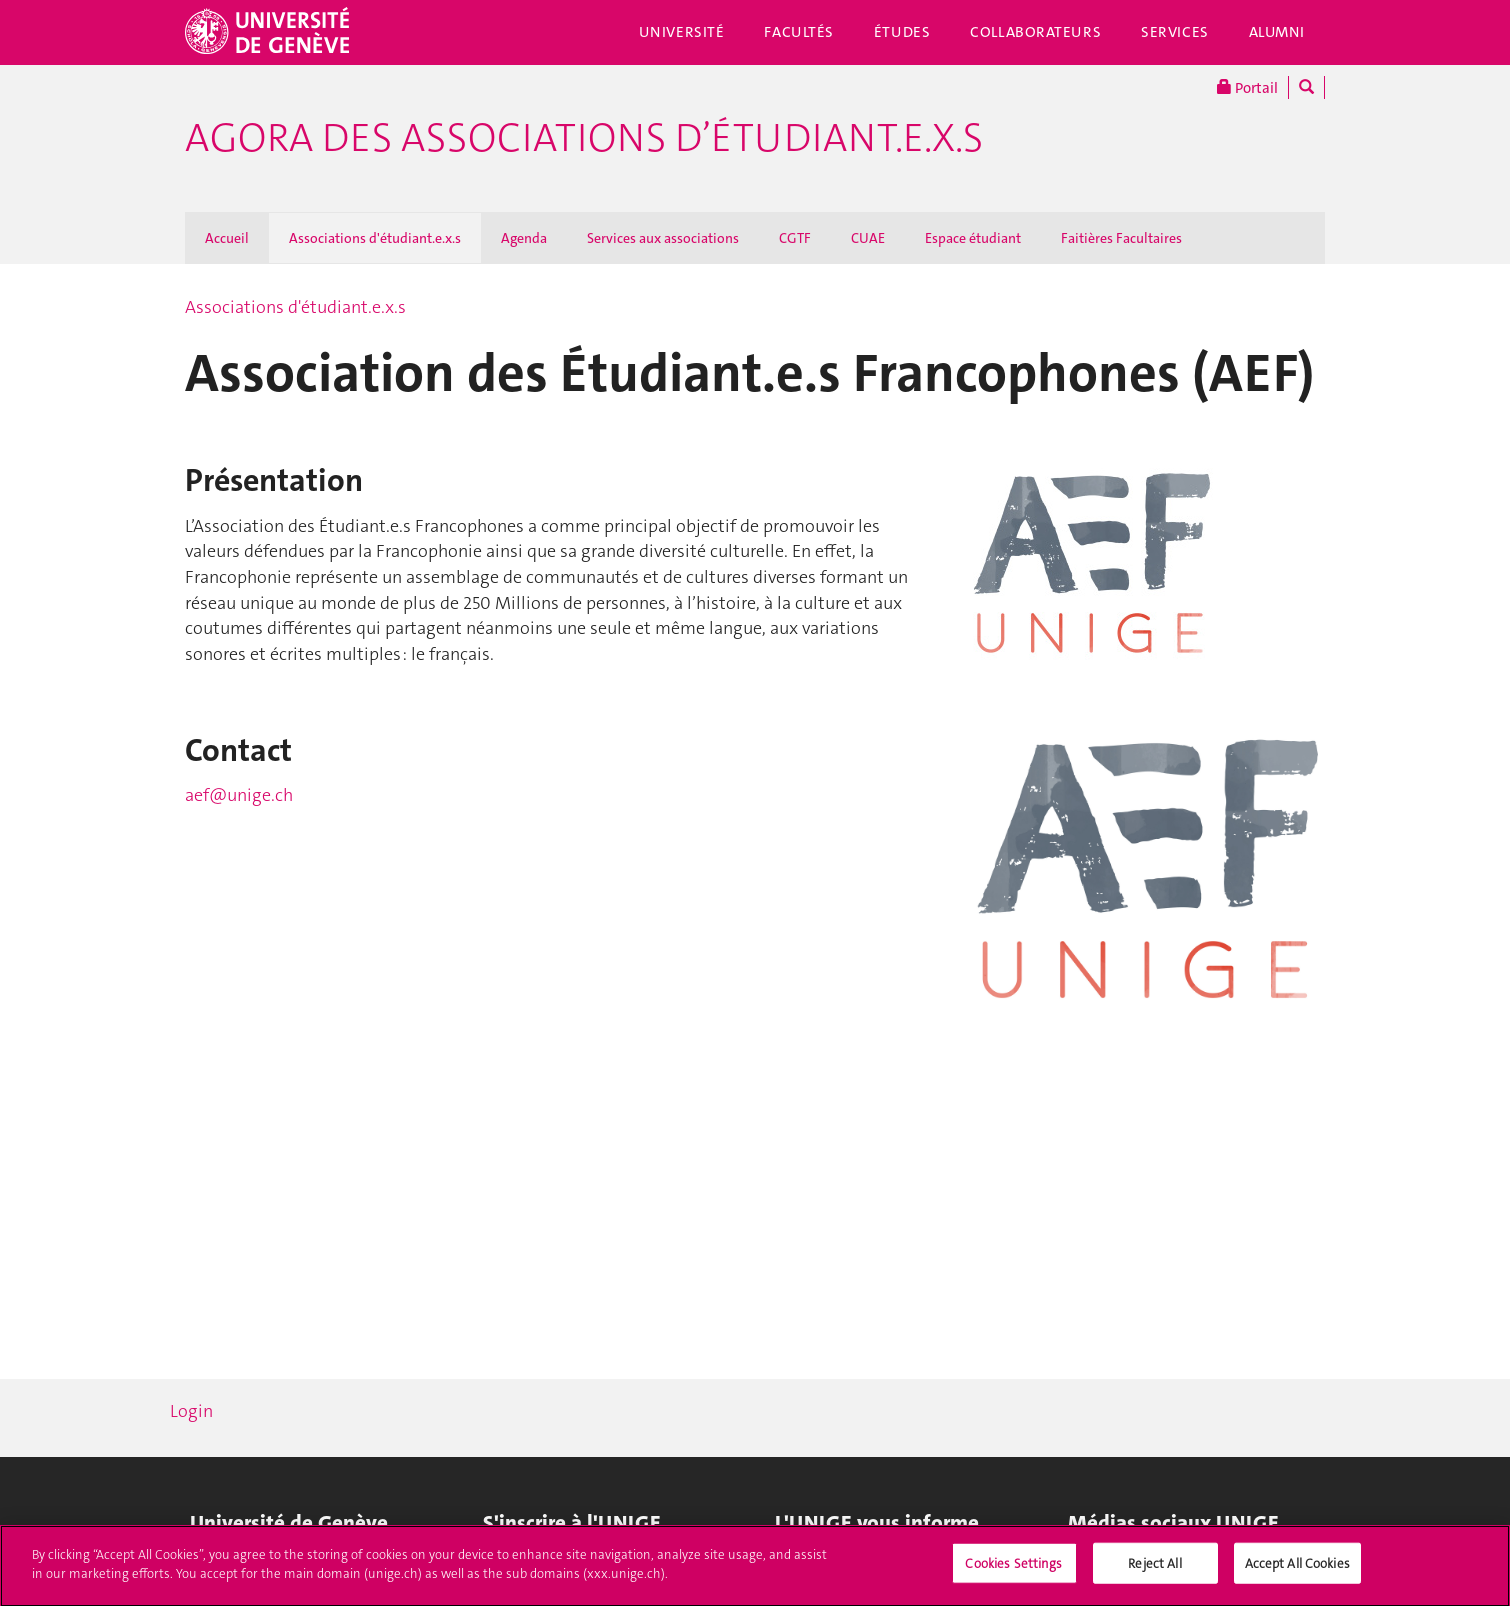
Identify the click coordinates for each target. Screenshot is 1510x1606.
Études (902, 32)
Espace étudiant (973, 238)
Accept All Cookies (1297, 1572)
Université (682, 32)
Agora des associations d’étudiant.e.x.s (584, 138)
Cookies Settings (1013, 1572)
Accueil (227, 238)
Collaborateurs (1035, 32)
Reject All (1154, 1572)
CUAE (868, 238)
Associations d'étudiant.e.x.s (375, 238)
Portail (1247, 87)
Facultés (799, 32)
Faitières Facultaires (1121, 238)
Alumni (1277, 32)
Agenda (524, 238)
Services (1175, 32)
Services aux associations (663, 238)
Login (191, 1411)
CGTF (795, 238)
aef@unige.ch (239, 795)
